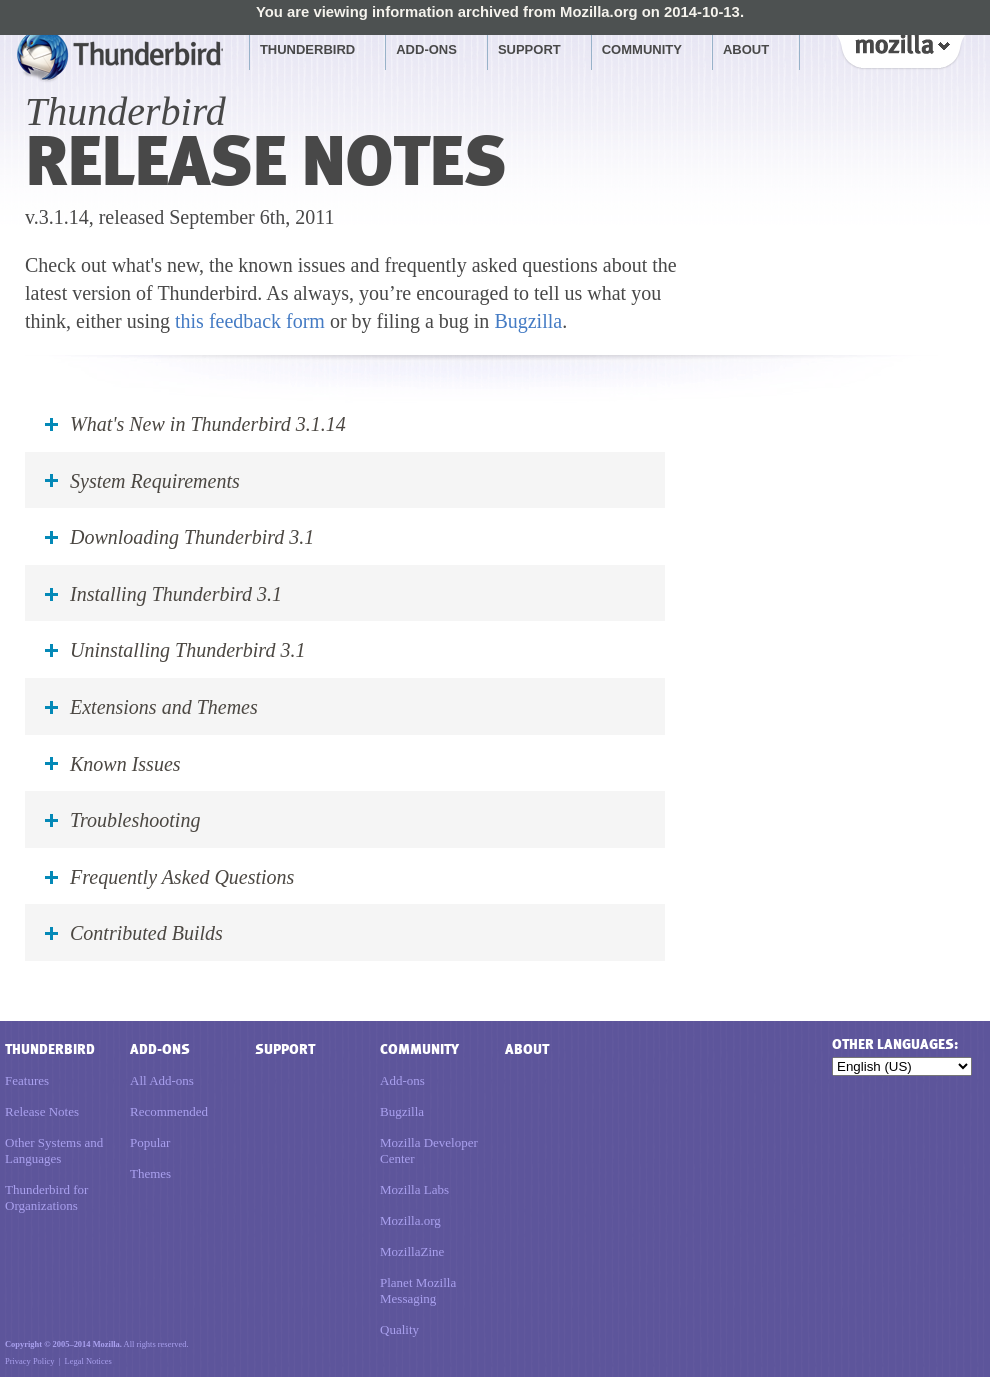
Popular (150, 1142)
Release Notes (42, 1111)
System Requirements (155, 481)
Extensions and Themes (164, 707)
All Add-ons (162, 1080)
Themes (150, 1173)
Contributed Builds (146, 933)
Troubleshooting (135, 820)
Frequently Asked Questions (182, 877)
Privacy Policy (29, 1361)
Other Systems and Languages (54, 1150)
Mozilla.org (410, 1220)
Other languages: (894, 1044)
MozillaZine (412, 1251)
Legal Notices (88, 1361)
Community (642, 49)
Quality (399, 1329)
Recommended (169, 1111)
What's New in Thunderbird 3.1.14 (208, 424)
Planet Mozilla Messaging (418, 1290)
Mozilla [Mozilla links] (900, 49)
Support (529, 49)
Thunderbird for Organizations (46, 1197)
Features (27, 1080)
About (746, 49)
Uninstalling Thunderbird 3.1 (187, 650)
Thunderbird (307, 49)
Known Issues (125, 764)
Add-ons (426, 49)
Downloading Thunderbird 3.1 (192, 537)
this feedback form (250, 321)
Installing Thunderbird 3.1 (176, 594)
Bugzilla (528, 321)
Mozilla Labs (414, 1189)
